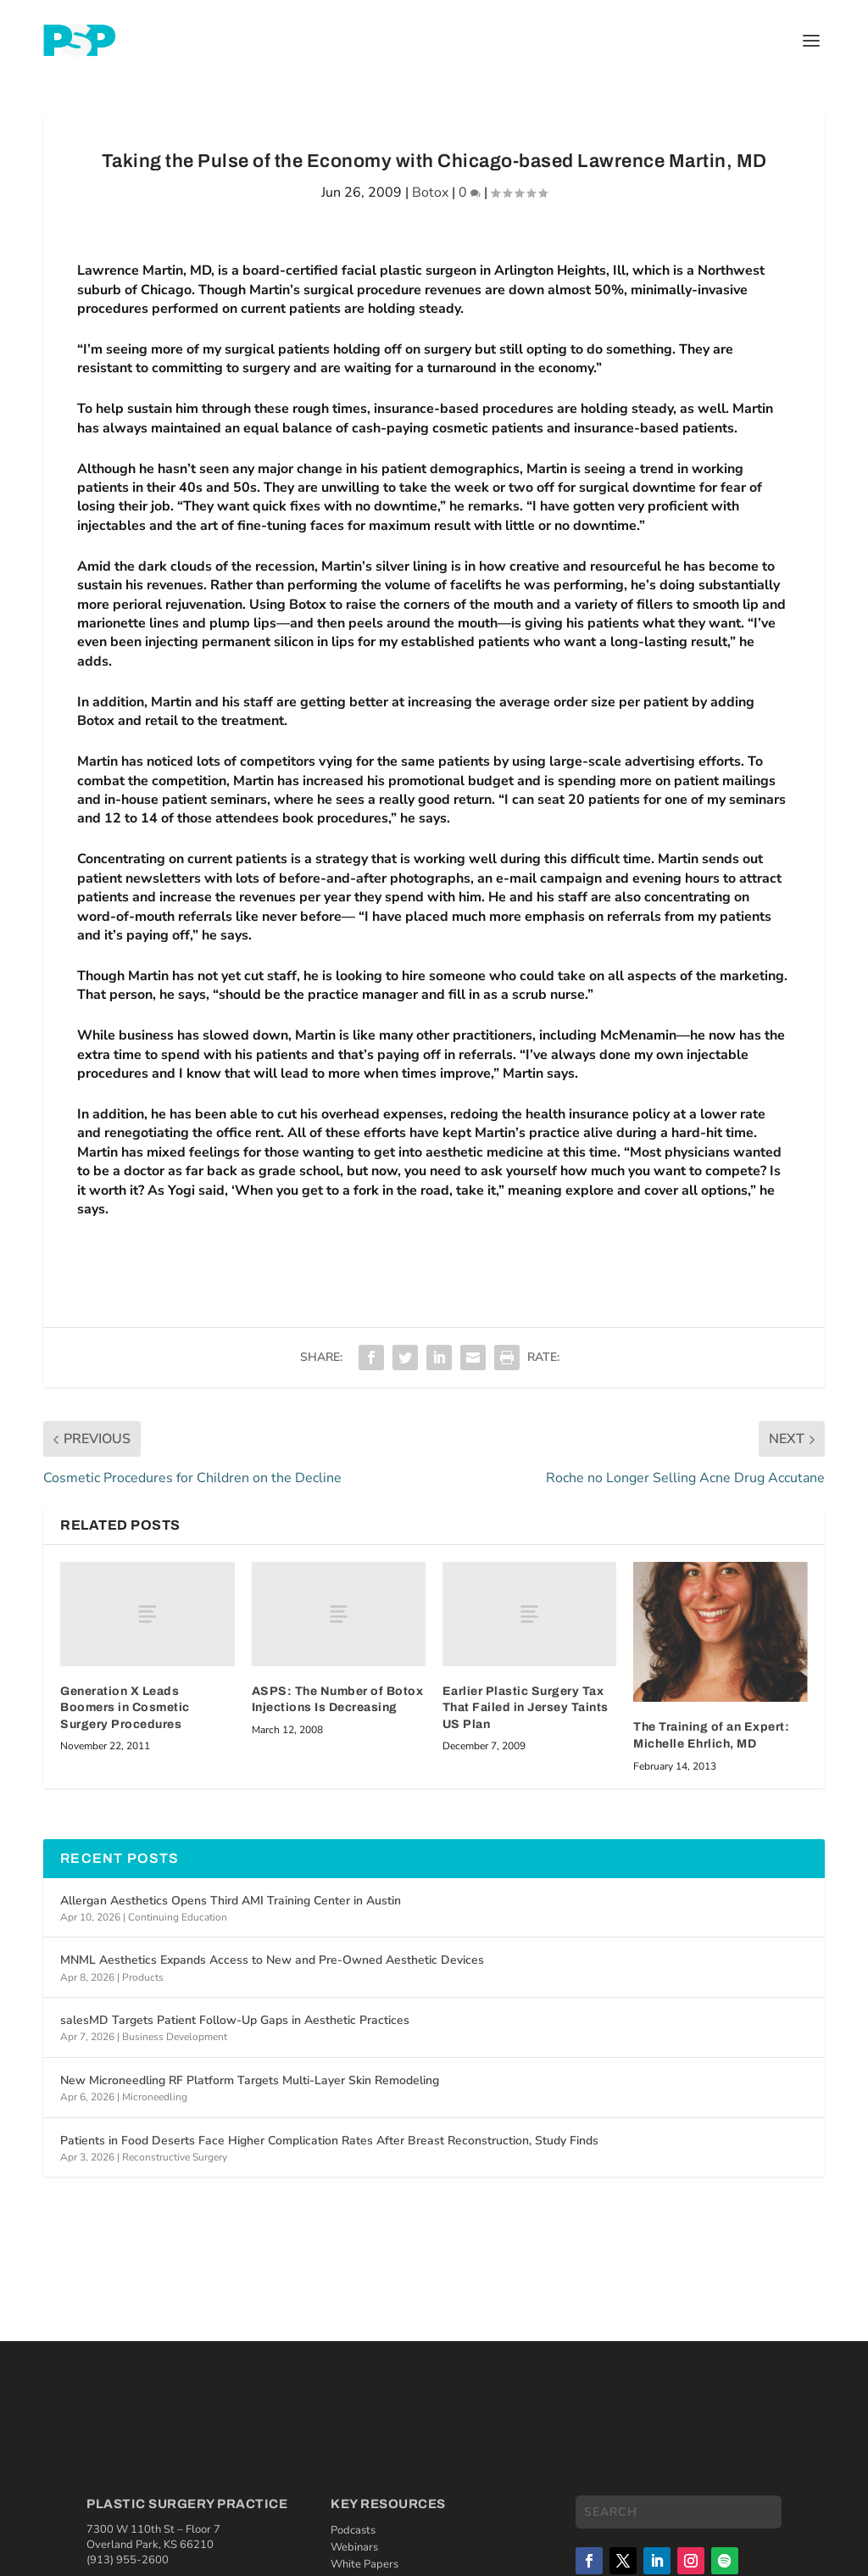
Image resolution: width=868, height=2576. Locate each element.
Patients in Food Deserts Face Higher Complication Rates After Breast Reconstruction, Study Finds (329, 2141)
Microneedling (154, 2097)
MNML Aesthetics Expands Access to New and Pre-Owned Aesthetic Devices (272, 1960)
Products (143, 1977)
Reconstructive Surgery (174, 2157)
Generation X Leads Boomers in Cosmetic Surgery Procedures (125, 1708)
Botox (430, 192)
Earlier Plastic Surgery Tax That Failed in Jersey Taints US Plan (525, 1708)
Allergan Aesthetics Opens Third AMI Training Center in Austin (230, 1901)
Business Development (174, 2037)
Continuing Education (177, 1917)
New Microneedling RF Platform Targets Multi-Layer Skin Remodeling (249, 2080)
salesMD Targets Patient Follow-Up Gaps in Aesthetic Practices (234, 2020)
